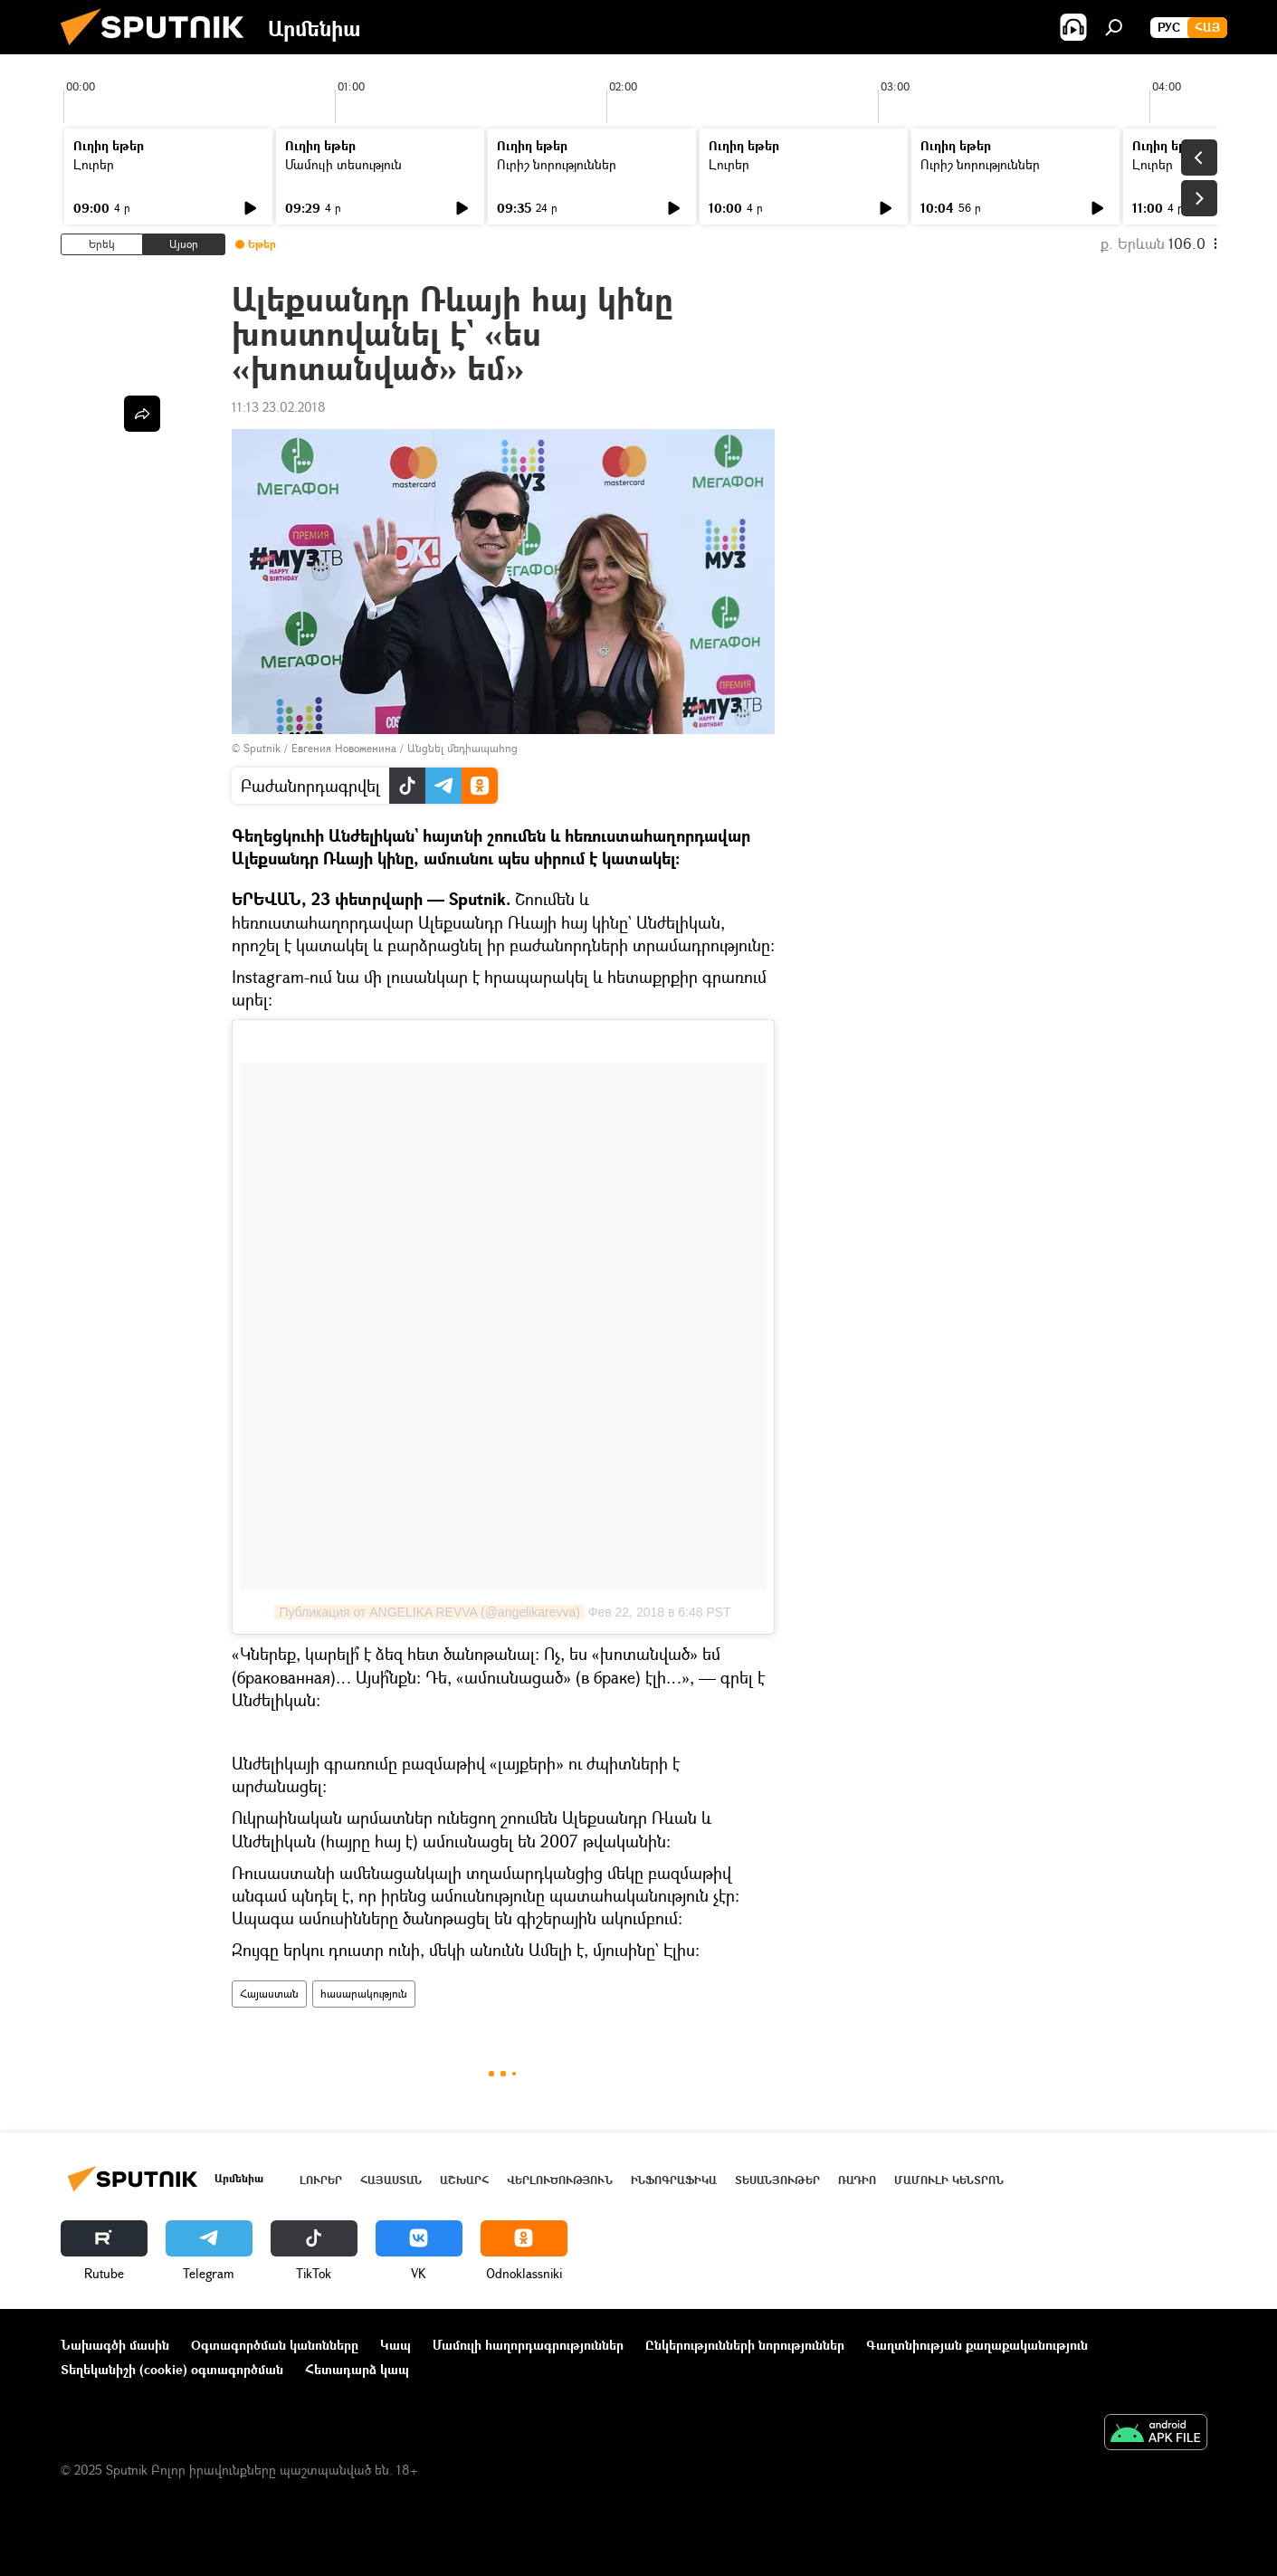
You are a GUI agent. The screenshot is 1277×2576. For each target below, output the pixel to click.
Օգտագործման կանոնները (274, 2344)
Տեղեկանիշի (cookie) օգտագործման (172, 2369)
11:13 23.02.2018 (279, 406)
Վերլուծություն (560, 2180)
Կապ (395, 2344)
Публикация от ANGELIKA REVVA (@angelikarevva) (429, 1612)
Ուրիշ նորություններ (556, 164)
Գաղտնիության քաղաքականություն (977, 2344)
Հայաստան (269, 1993)
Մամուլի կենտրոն (949, 2180)
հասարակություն (363, 1993)
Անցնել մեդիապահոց (462, 748)
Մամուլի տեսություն (343, 164)
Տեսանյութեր (777, 2180)
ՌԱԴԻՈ (857, 2180)
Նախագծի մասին (115, 2344)
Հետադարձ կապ (357, 2369)
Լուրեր (93, 164)
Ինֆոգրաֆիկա (674, 2180)
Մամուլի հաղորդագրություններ (528, 2344)
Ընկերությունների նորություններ (744, 2344)
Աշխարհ (464, 2180)
